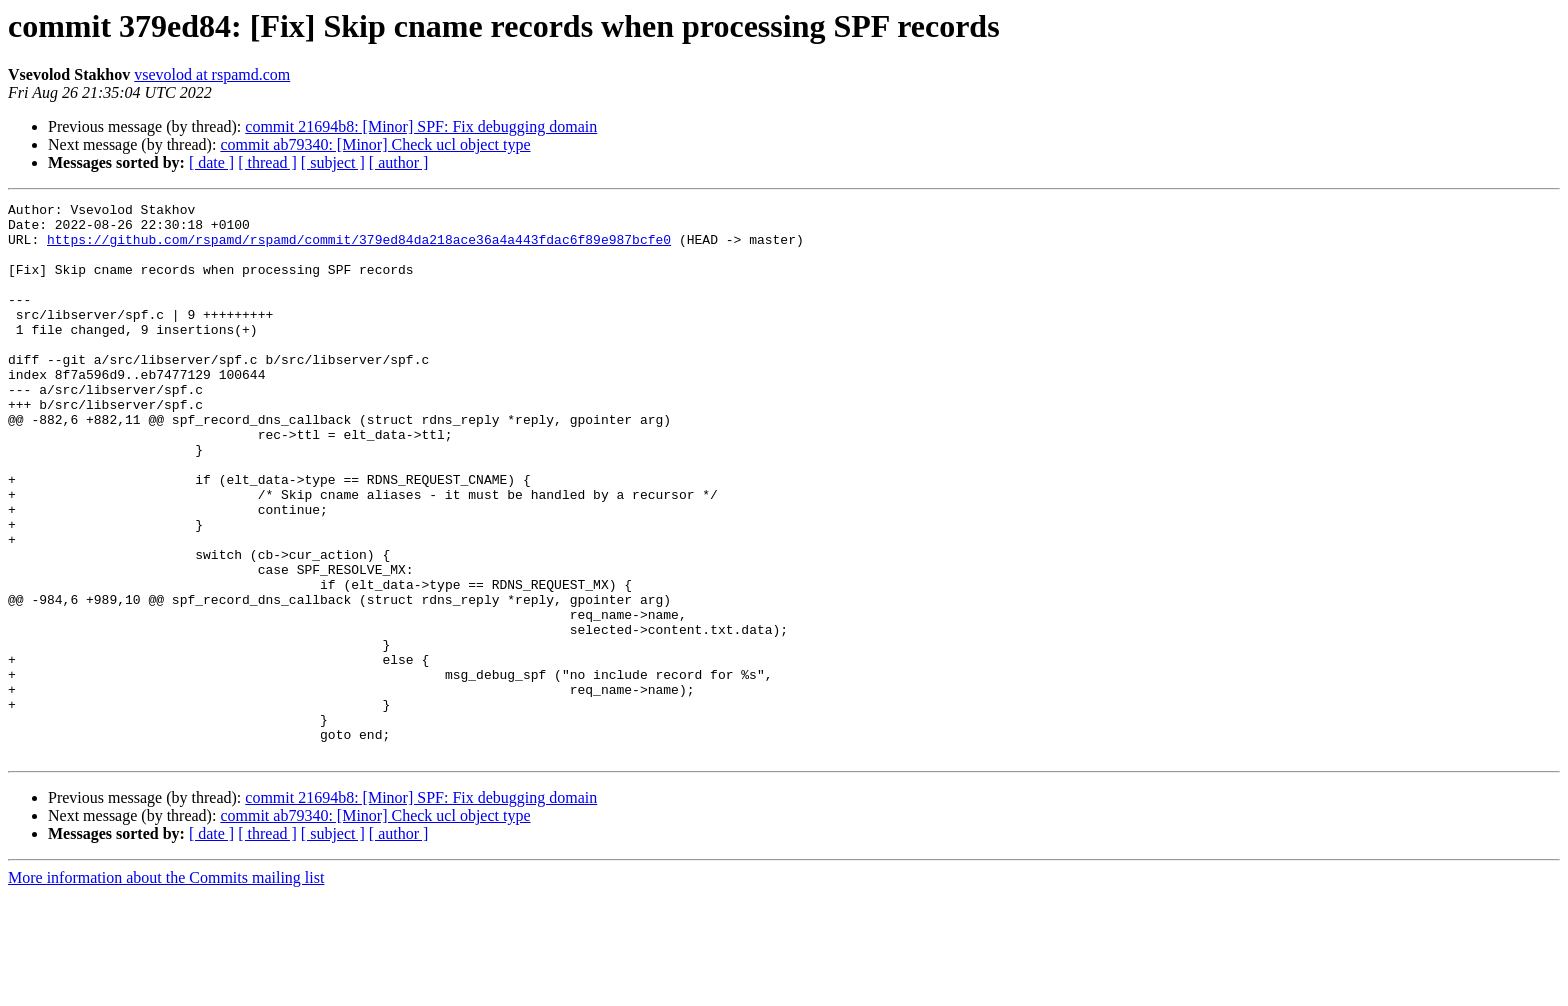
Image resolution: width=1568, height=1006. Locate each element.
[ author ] (399, 162)
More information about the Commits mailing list (166, 988)
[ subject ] (333, 162)
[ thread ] (267, 162)
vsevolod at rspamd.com (212, 74)
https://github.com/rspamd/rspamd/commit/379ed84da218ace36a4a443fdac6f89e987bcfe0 (359, 248)
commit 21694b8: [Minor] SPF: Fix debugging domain (421, 126)
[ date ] (211, 162)
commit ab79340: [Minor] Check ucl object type (375, 144)
